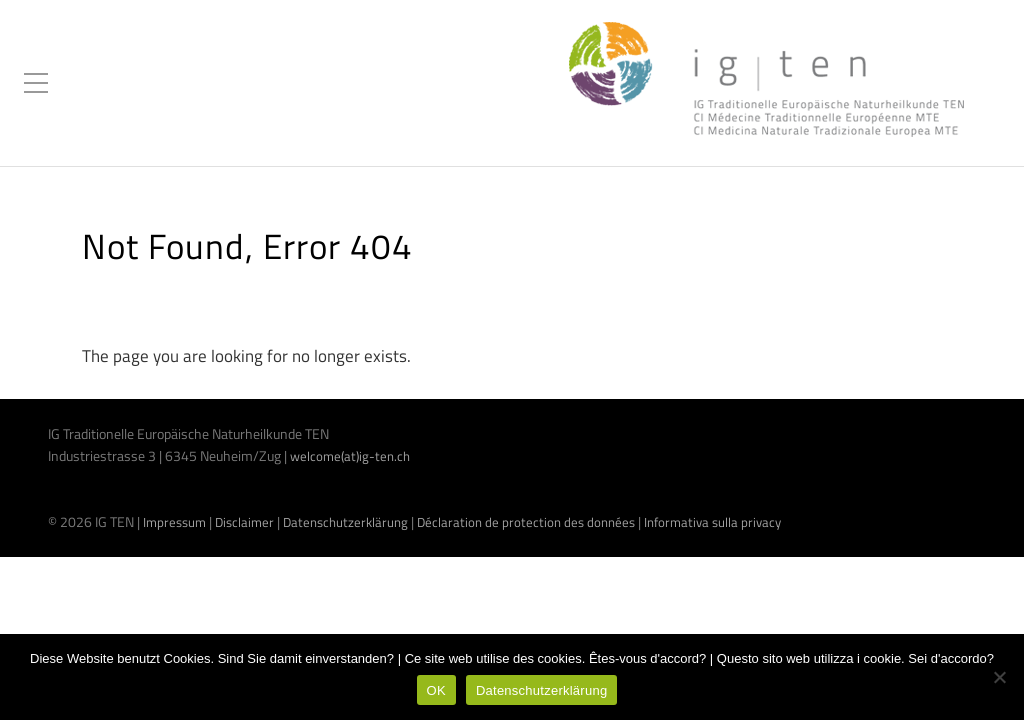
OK (436, 690)
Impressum (174, 522)
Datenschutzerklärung (345, 522)
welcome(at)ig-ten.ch (350, 456)
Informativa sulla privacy (712, 522)
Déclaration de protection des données (526, 522)
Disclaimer (244, 522)
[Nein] (999, 677)
